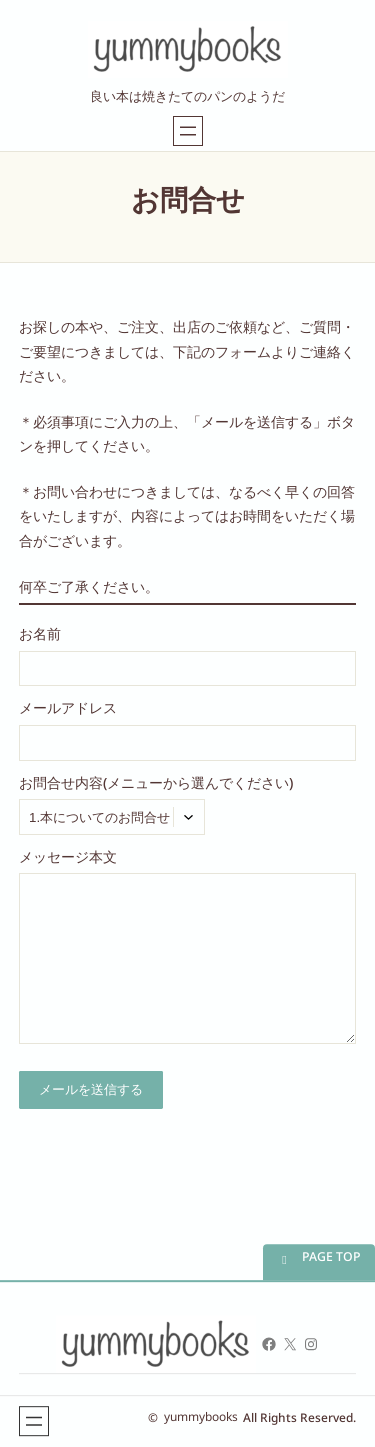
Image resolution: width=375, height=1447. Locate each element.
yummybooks (201, 1421)
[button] (319, 1262)
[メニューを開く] (188, 131)
